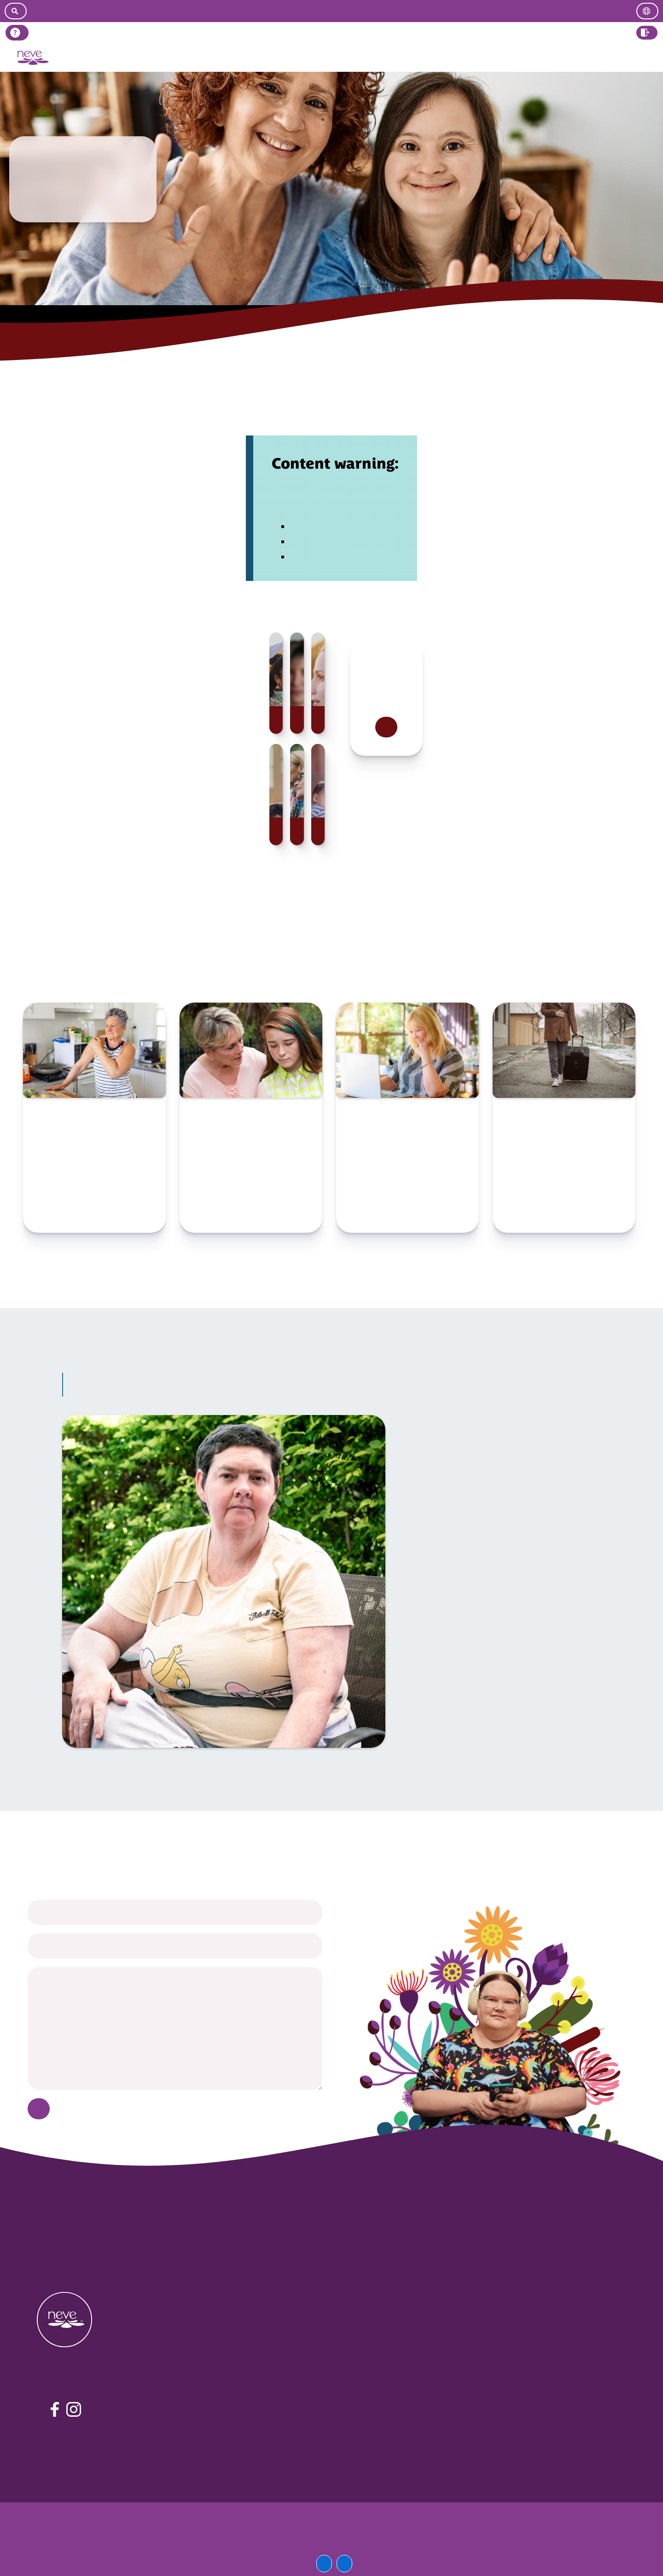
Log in (647, 57)
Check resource (94, 1215)
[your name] (175, 1912)
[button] (646, 33)
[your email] (175, 1946)
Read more (386, 727)
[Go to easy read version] (336, 11)
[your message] (175, 2028)
